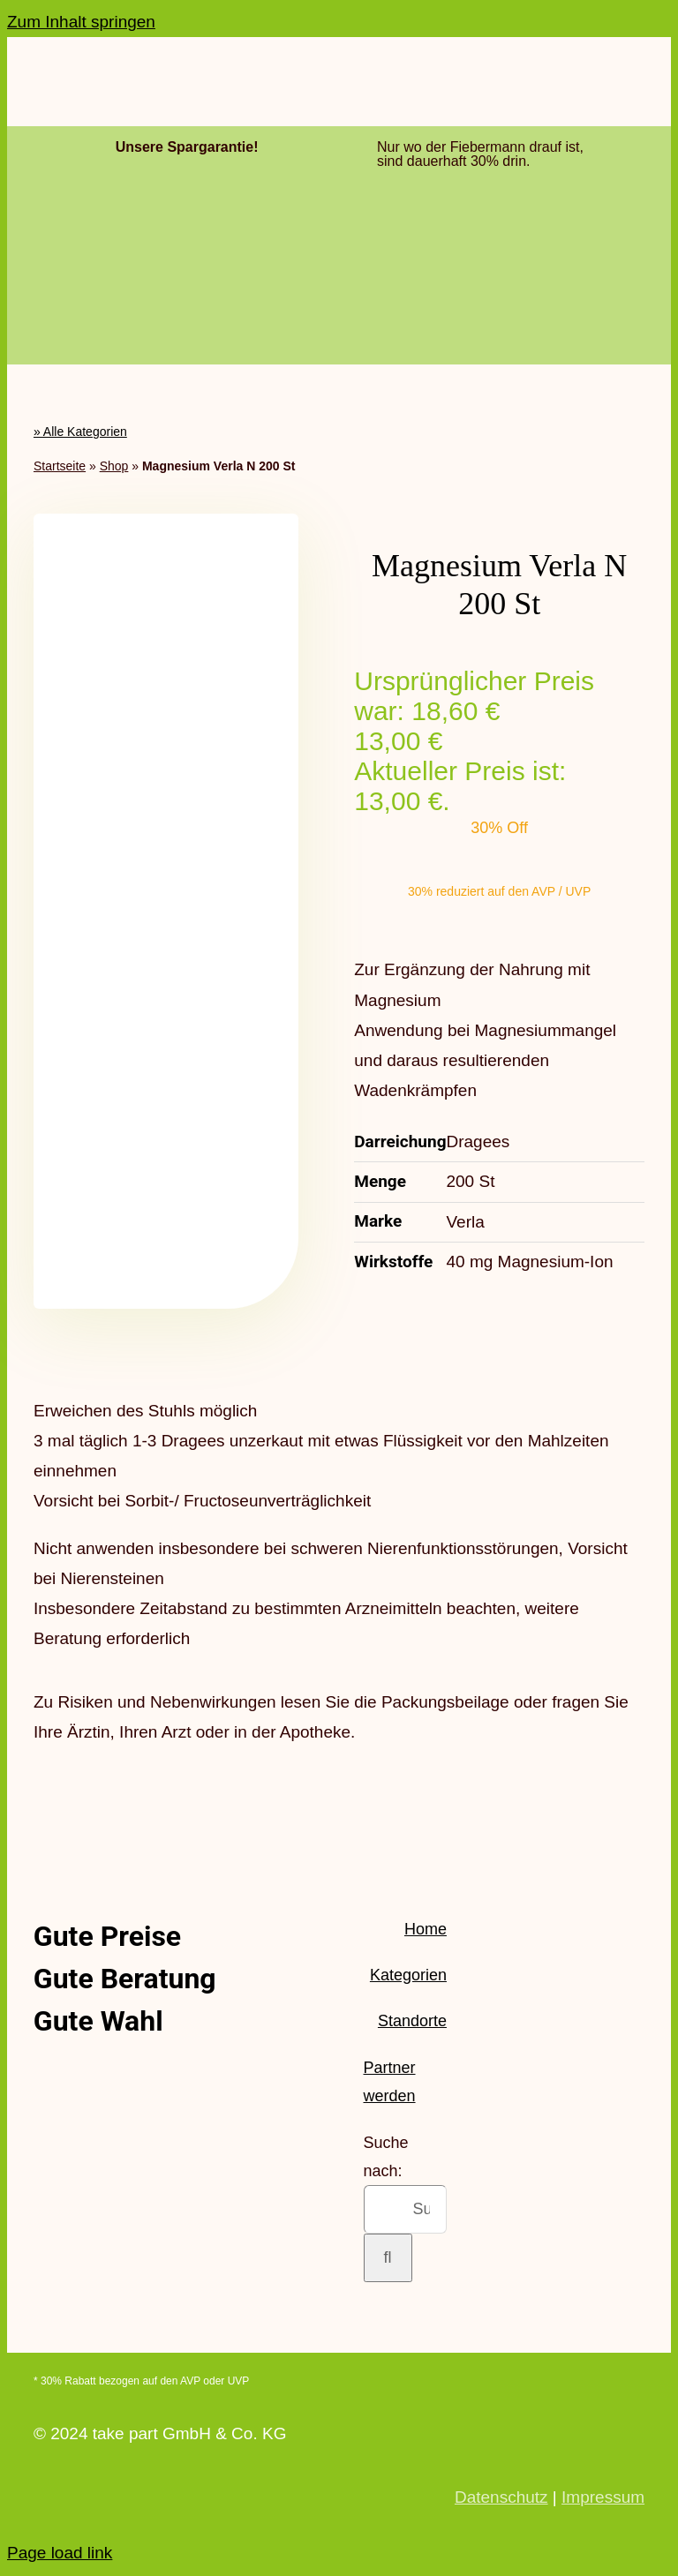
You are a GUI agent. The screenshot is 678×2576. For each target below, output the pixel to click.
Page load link (59, 2552)
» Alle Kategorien (80, 431)
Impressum (602, 2497)
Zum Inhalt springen (81, 21)
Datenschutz (501, 2497)
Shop (114, 466)
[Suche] (388, 2258)
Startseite (60, 466)
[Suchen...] (405, 2209)
